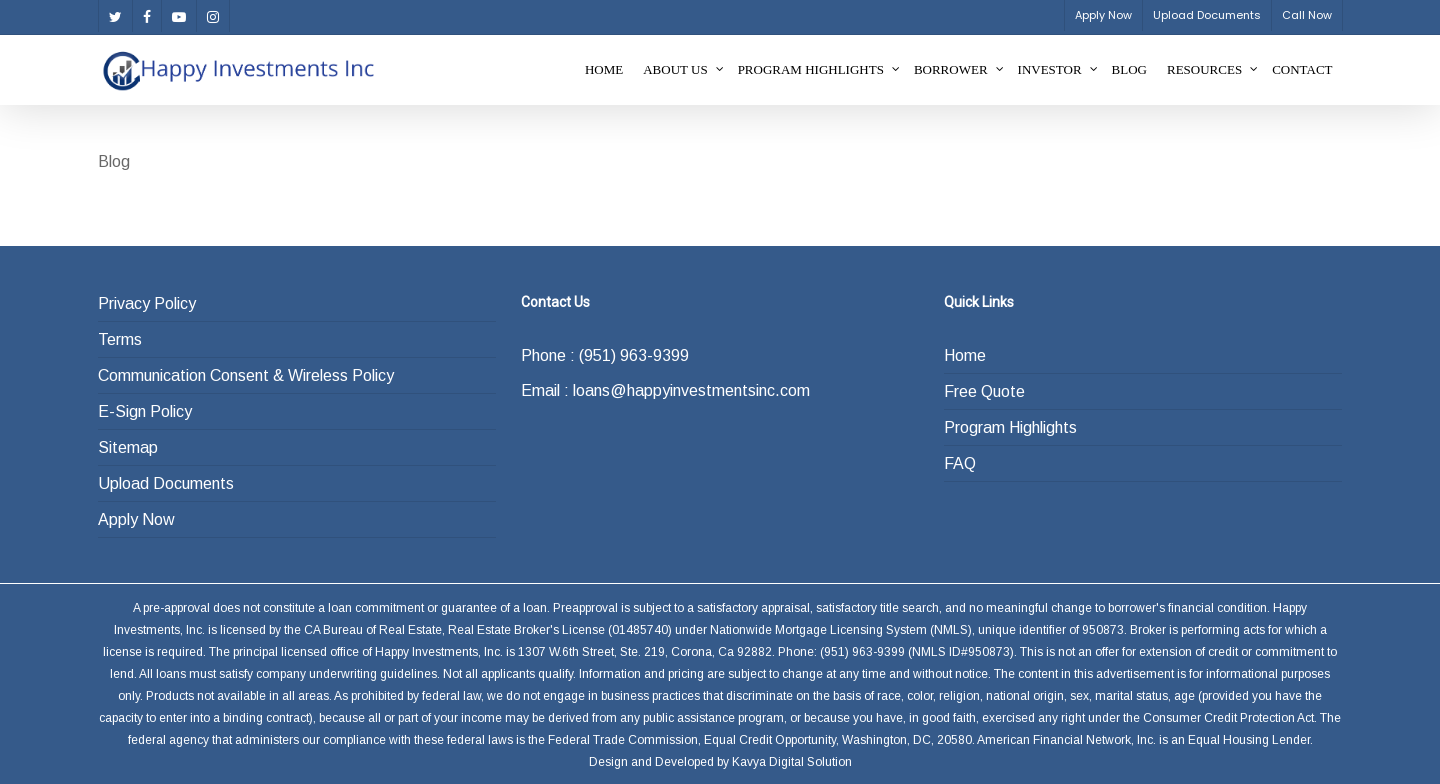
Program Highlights (1010, 427)
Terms (120, 339)
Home (965, 355)
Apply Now (136, 519)
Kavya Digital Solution (792, 762)
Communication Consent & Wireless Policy (246, 375)
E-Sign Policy (145, 411)
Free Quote (984, 391)
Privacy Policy (147, 303)
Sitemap (128, 447)
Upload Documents (166, 483)
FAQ (960, 463)
